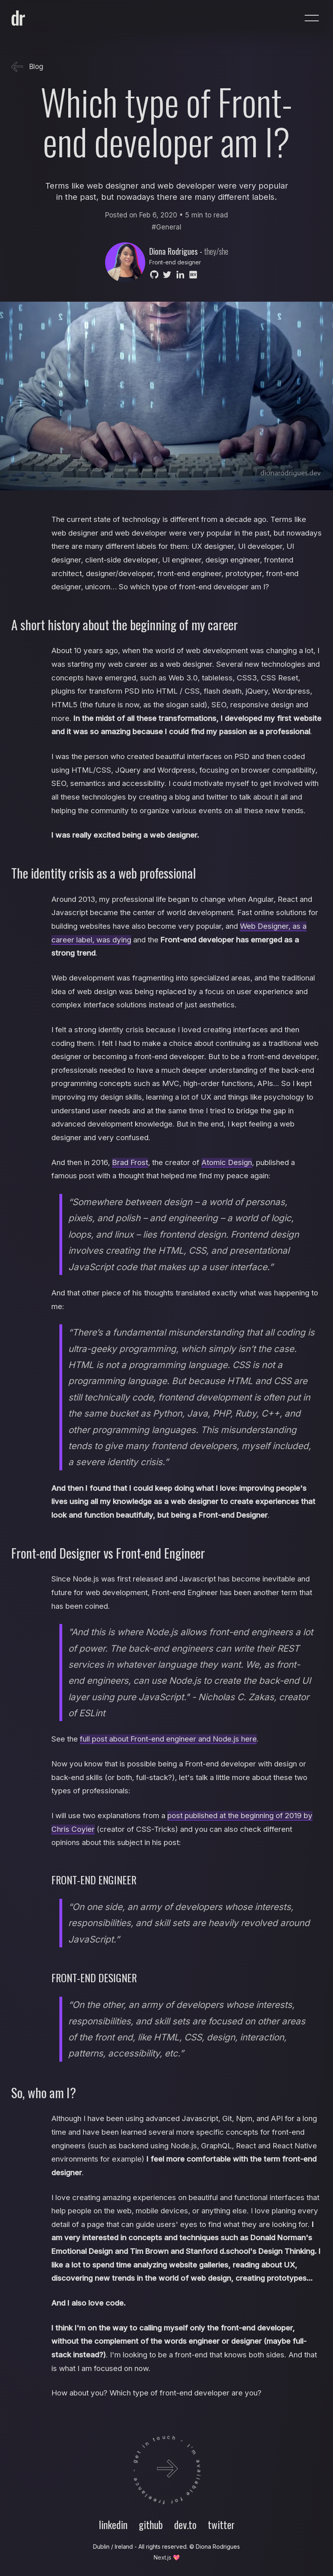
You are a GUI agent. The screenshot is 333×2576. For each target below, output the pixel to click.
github (151, 2524)
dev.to (185, 2524)
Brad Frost (130, 1162)
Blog (27, 66)
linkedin (113, 2524)
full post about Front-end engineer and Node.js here (168, 1739)
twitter (221, 2524)
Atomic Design (226, 1162)
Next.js (162, 2557)
